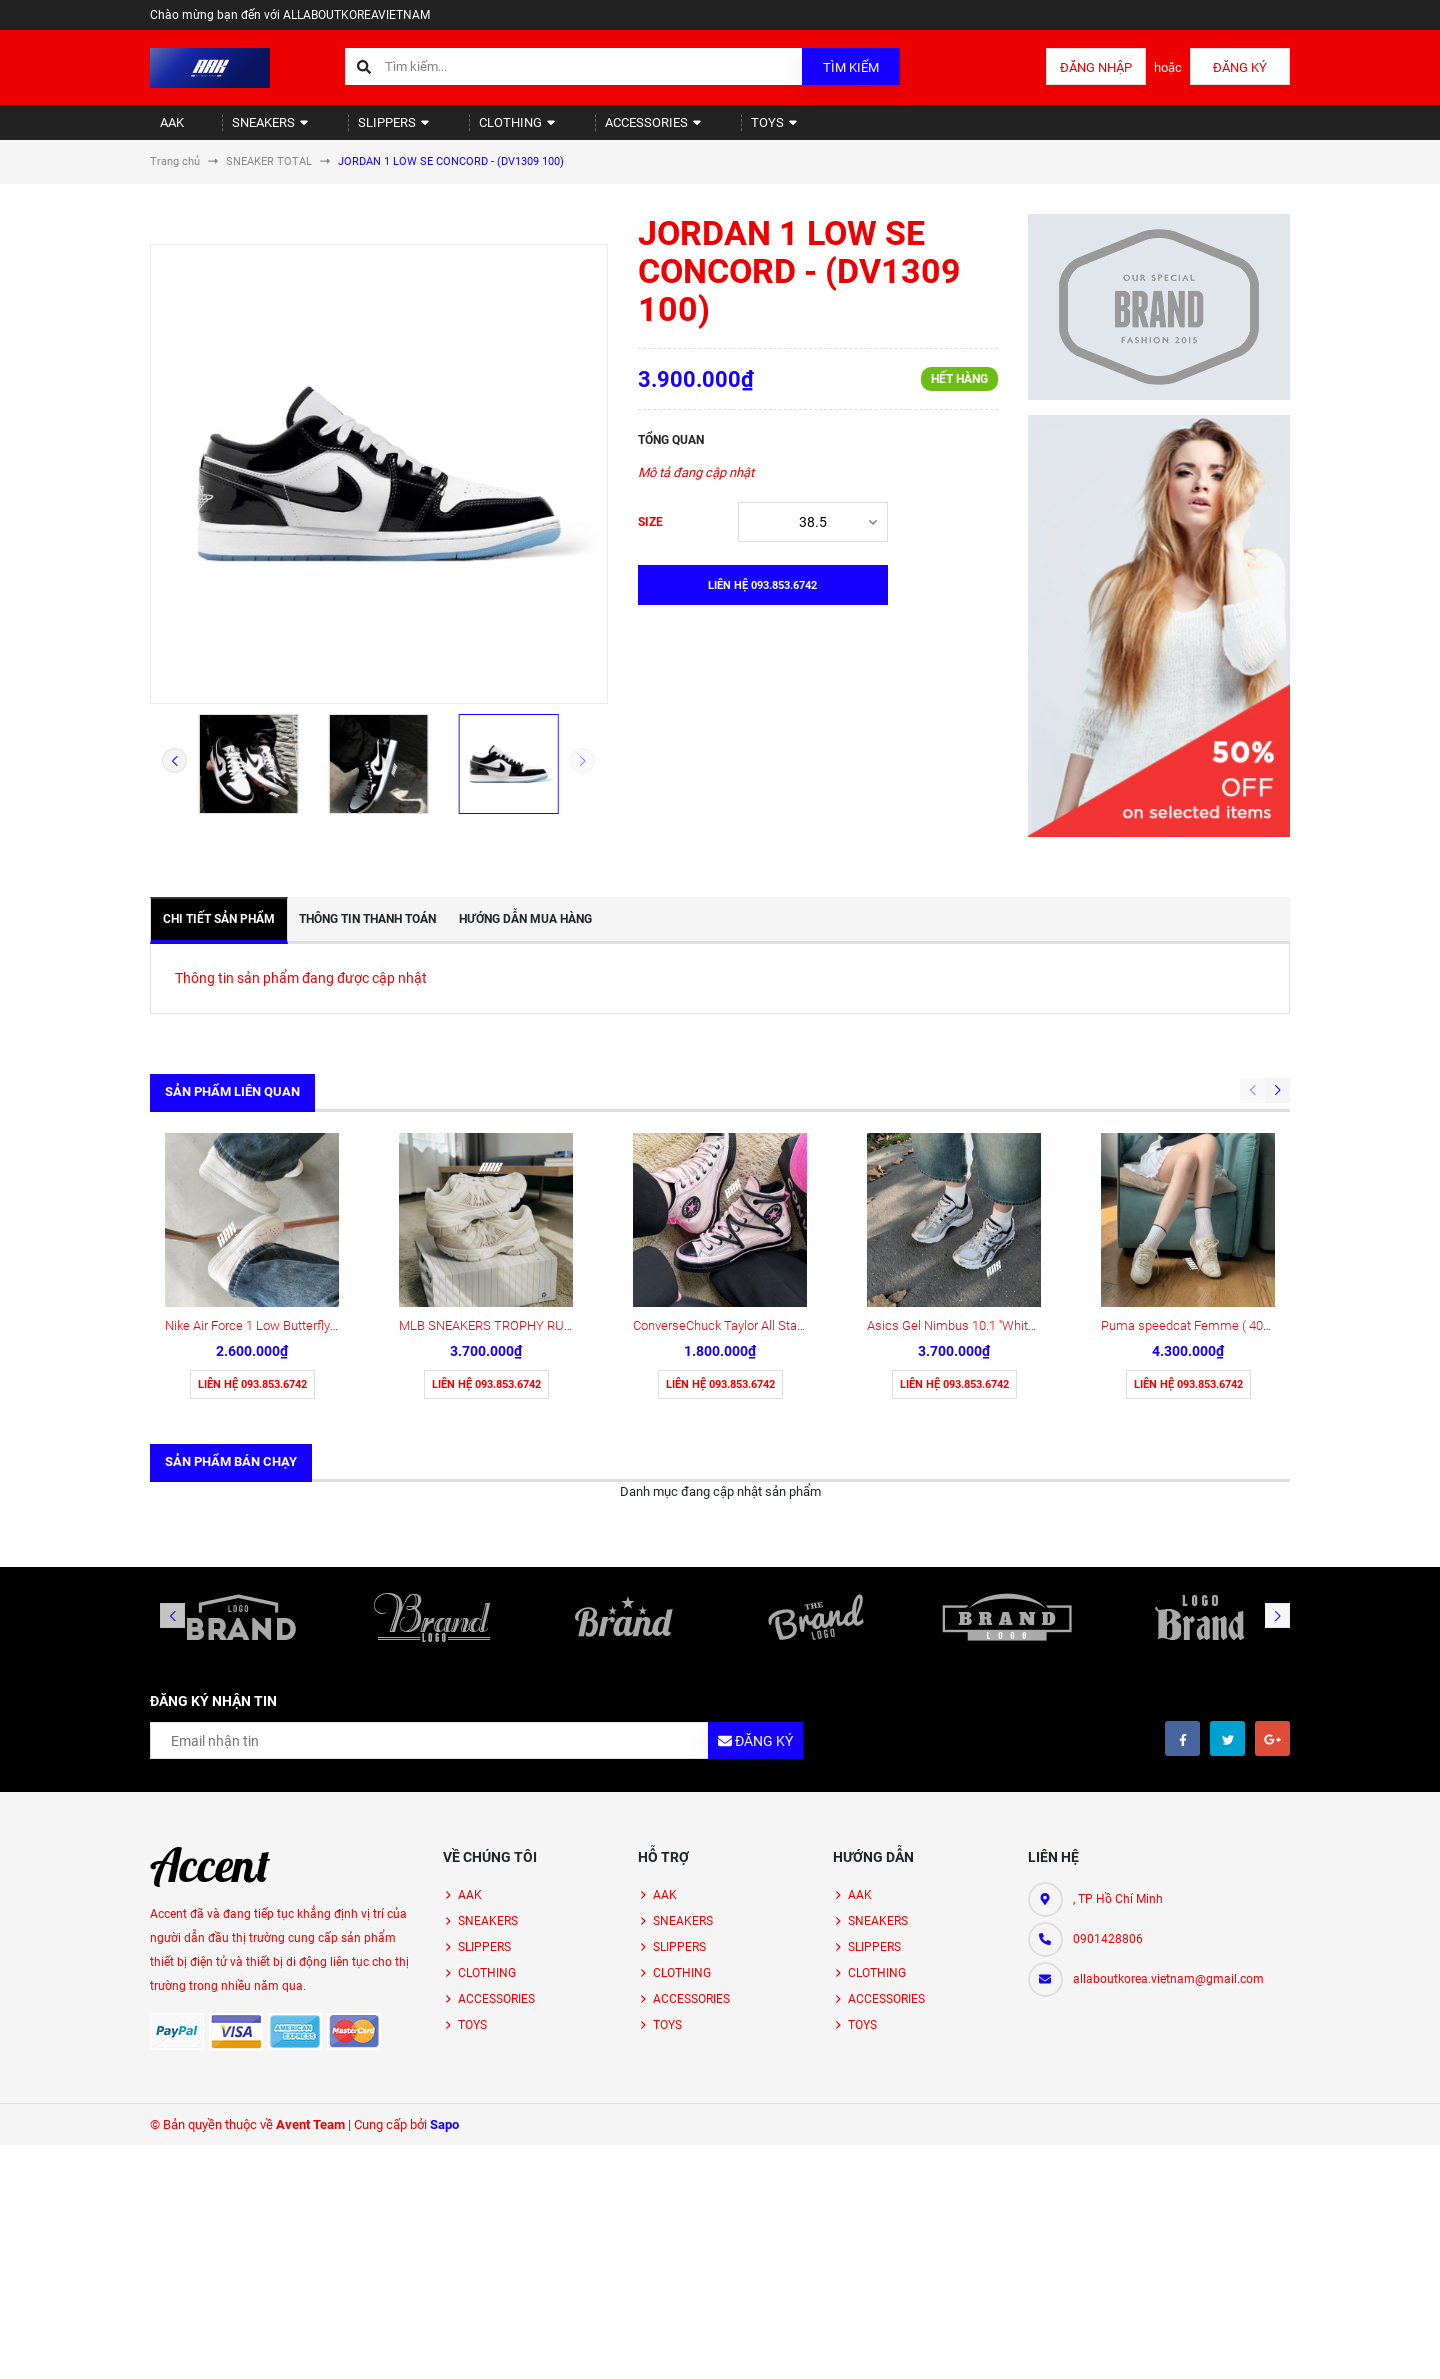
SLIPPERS (357, 130)
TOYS (696, 130)
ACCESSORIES (588, 130)
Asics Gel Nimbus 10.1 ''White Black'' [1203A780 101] (1014, 1168)
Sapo (444, 1967)
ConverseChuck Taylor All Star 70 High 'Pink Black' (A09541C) (803, 1168)
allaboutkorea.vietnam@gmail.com (1168, 1822)
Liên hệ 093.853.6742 (252, 1227)
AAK (163, 130)
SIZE (650, 539)
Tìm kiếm (851, 67)
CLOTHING (466, 130)
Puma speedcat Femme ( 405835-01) (1207, 1168)
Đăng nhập (1096, 67)
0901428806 (1108, 1782)
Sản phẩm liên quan (232, 1108)
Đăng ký (1240, 67)
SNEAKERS (248, 130)
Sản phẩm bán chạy (231, 1304)
